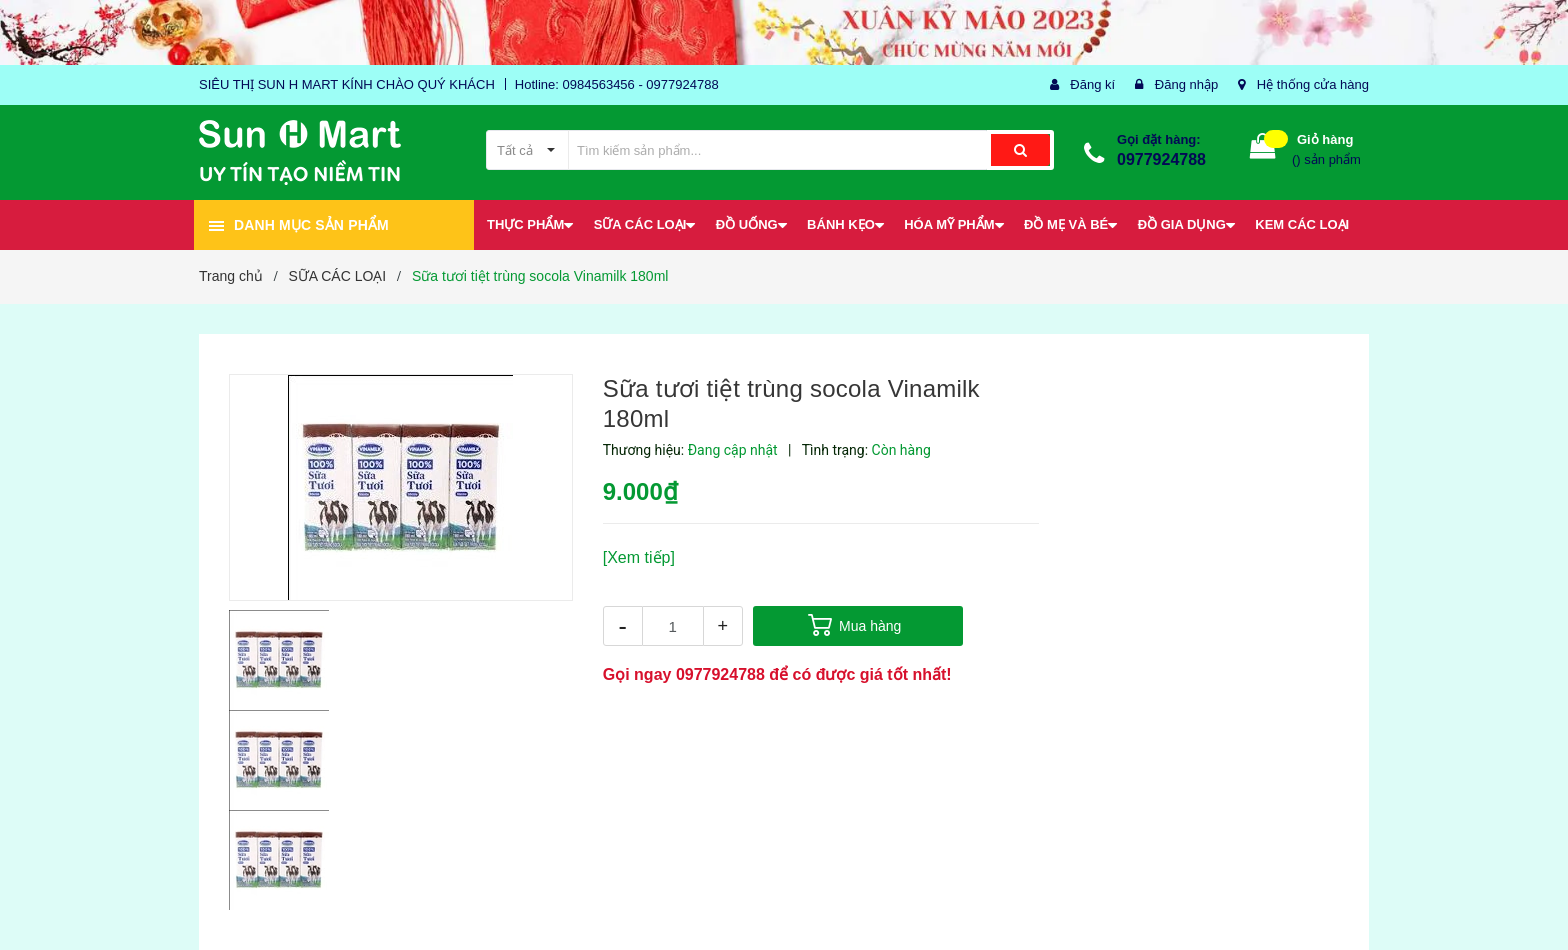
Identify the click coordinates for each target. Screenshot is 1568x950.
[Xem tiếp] (639, 557)
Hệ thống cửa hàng (1313, 84)
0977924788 (1161, 159)
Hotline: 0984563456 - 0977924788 (617, 84)
